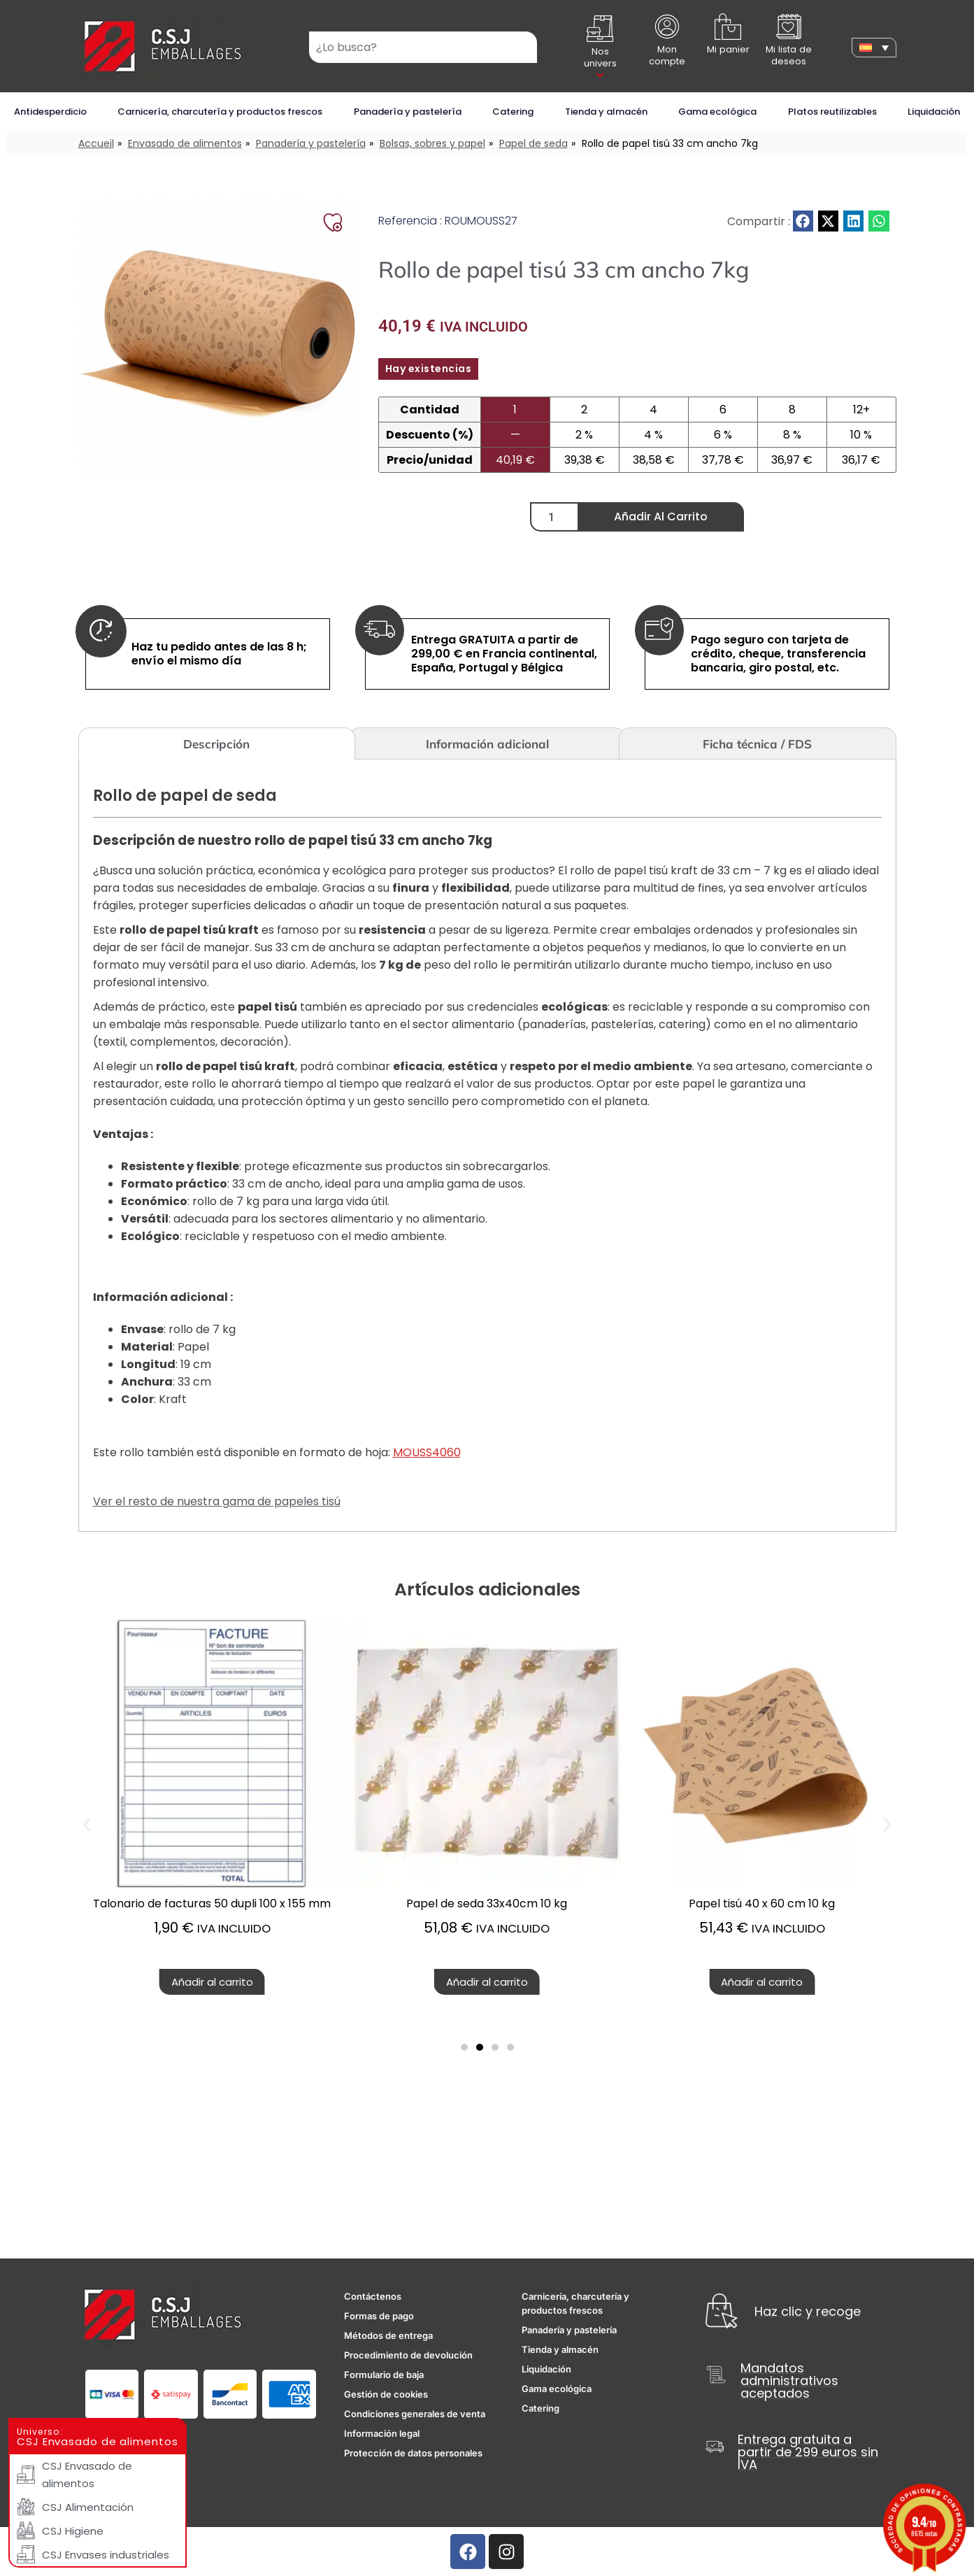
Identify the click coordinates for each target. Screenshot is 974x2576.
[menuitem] (874, 47)
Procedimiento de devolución (408, 2355)
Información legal (382, 2433)
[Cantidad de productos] (554, 517)
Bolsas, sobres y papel (432, 143)
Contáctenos (372, 2296)
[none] (874, 47)
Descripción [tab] (216, 743)
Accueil (96, 143)
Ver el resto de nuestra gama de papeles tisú (217, 1501)
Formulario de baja (384, 2374)
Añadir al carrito (661, 516)
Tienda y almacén (606, 111)
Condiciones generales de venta (414, 2413)
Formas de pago (379, 2315)
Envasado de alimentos (185, 143)
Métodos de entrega (388, 2335)
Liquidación (934, 111)
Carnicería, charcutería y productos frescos (219, 111)
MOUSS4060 (427, 1452)
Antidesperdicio (50, 111)
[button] (803, 221)
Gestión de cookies (386, 2394)
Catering (512, 111)
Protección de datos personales (413, 2452)
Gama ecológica (717, 111)
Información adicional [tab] (487, 743)
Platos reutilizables (832, 111)
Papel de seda (533, 143)
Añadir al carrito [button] (487, 1981)
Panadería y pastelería (407, 111)
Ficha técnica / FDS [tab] (757, 743)
